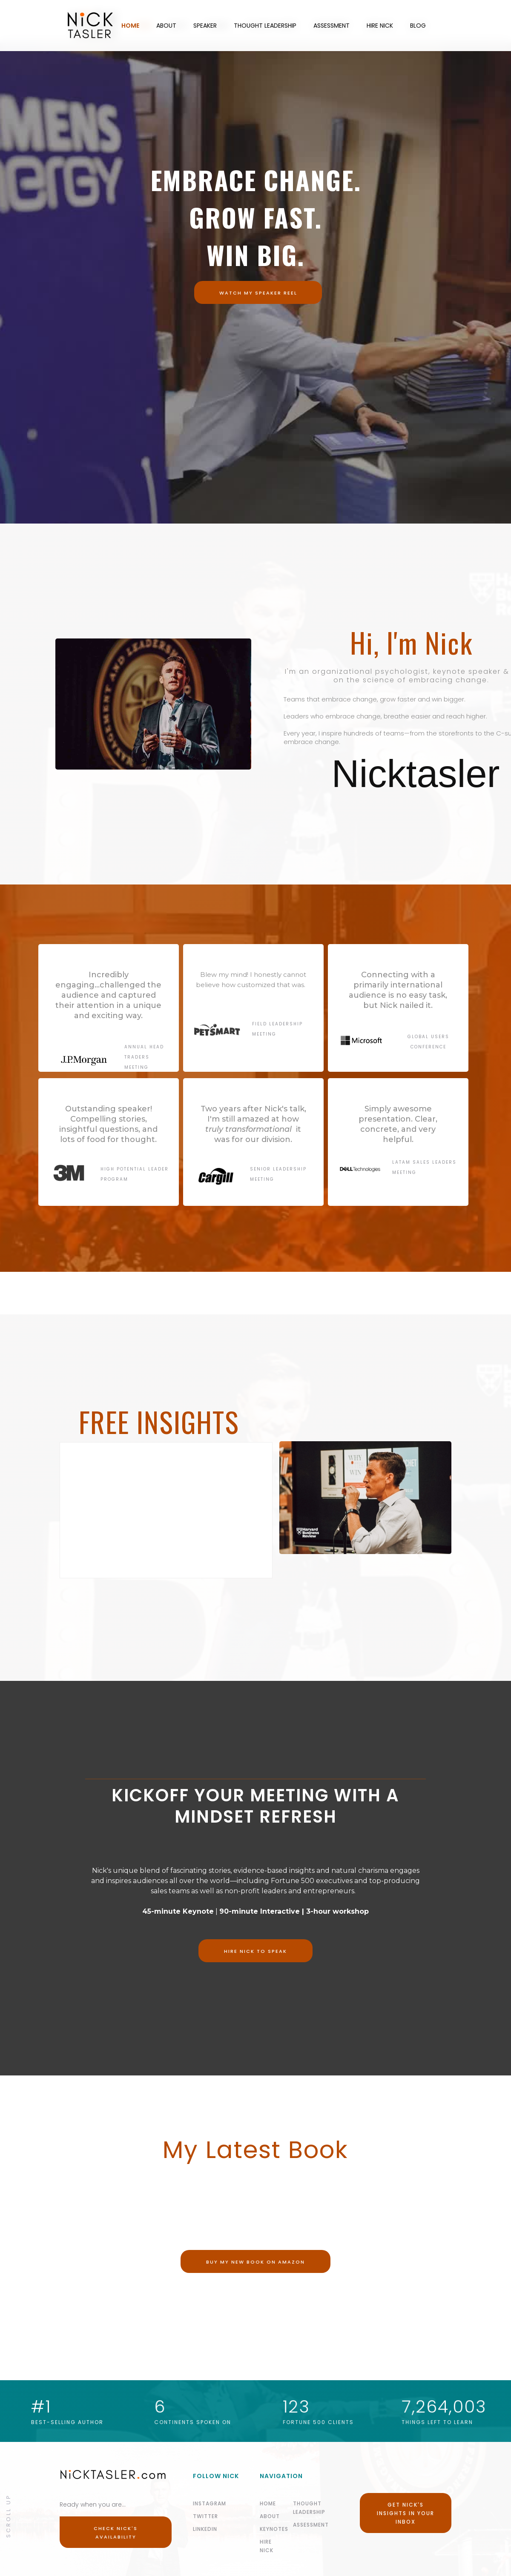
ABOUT (166, 25)
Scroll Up (8, 2515)
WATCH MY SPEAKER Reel (258, 292)
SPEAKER (205, 25)
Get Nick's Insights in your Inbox (405, 2513)
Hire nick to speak (255, 1951)
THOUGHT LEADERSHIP (265, 25)
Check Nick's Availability (116, 2532)
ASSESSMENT (331, 25)
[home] (56, 25)
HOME (130, 25)
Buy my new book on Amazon (255, 2261)
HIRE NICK (380, 25)
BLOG (418, 25)
